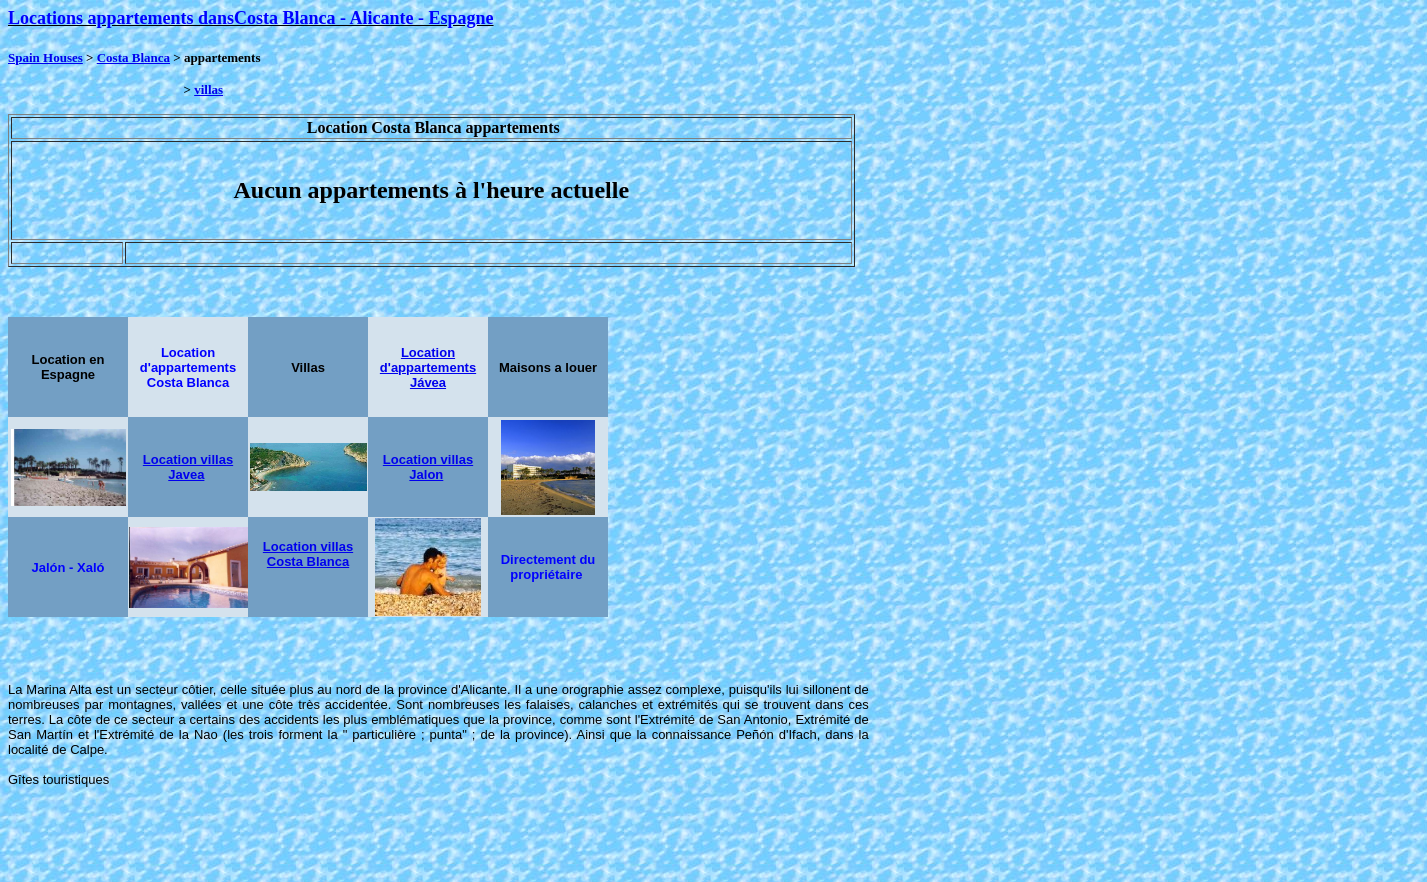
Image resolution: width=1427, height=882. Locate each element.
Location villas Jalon (428, 467)
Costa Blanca (133, 57)
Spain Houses (45, 57)
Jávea (428, 382)
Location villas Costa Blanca (308, 554)
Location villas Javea (188, 467)
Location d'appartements (428, 360)
